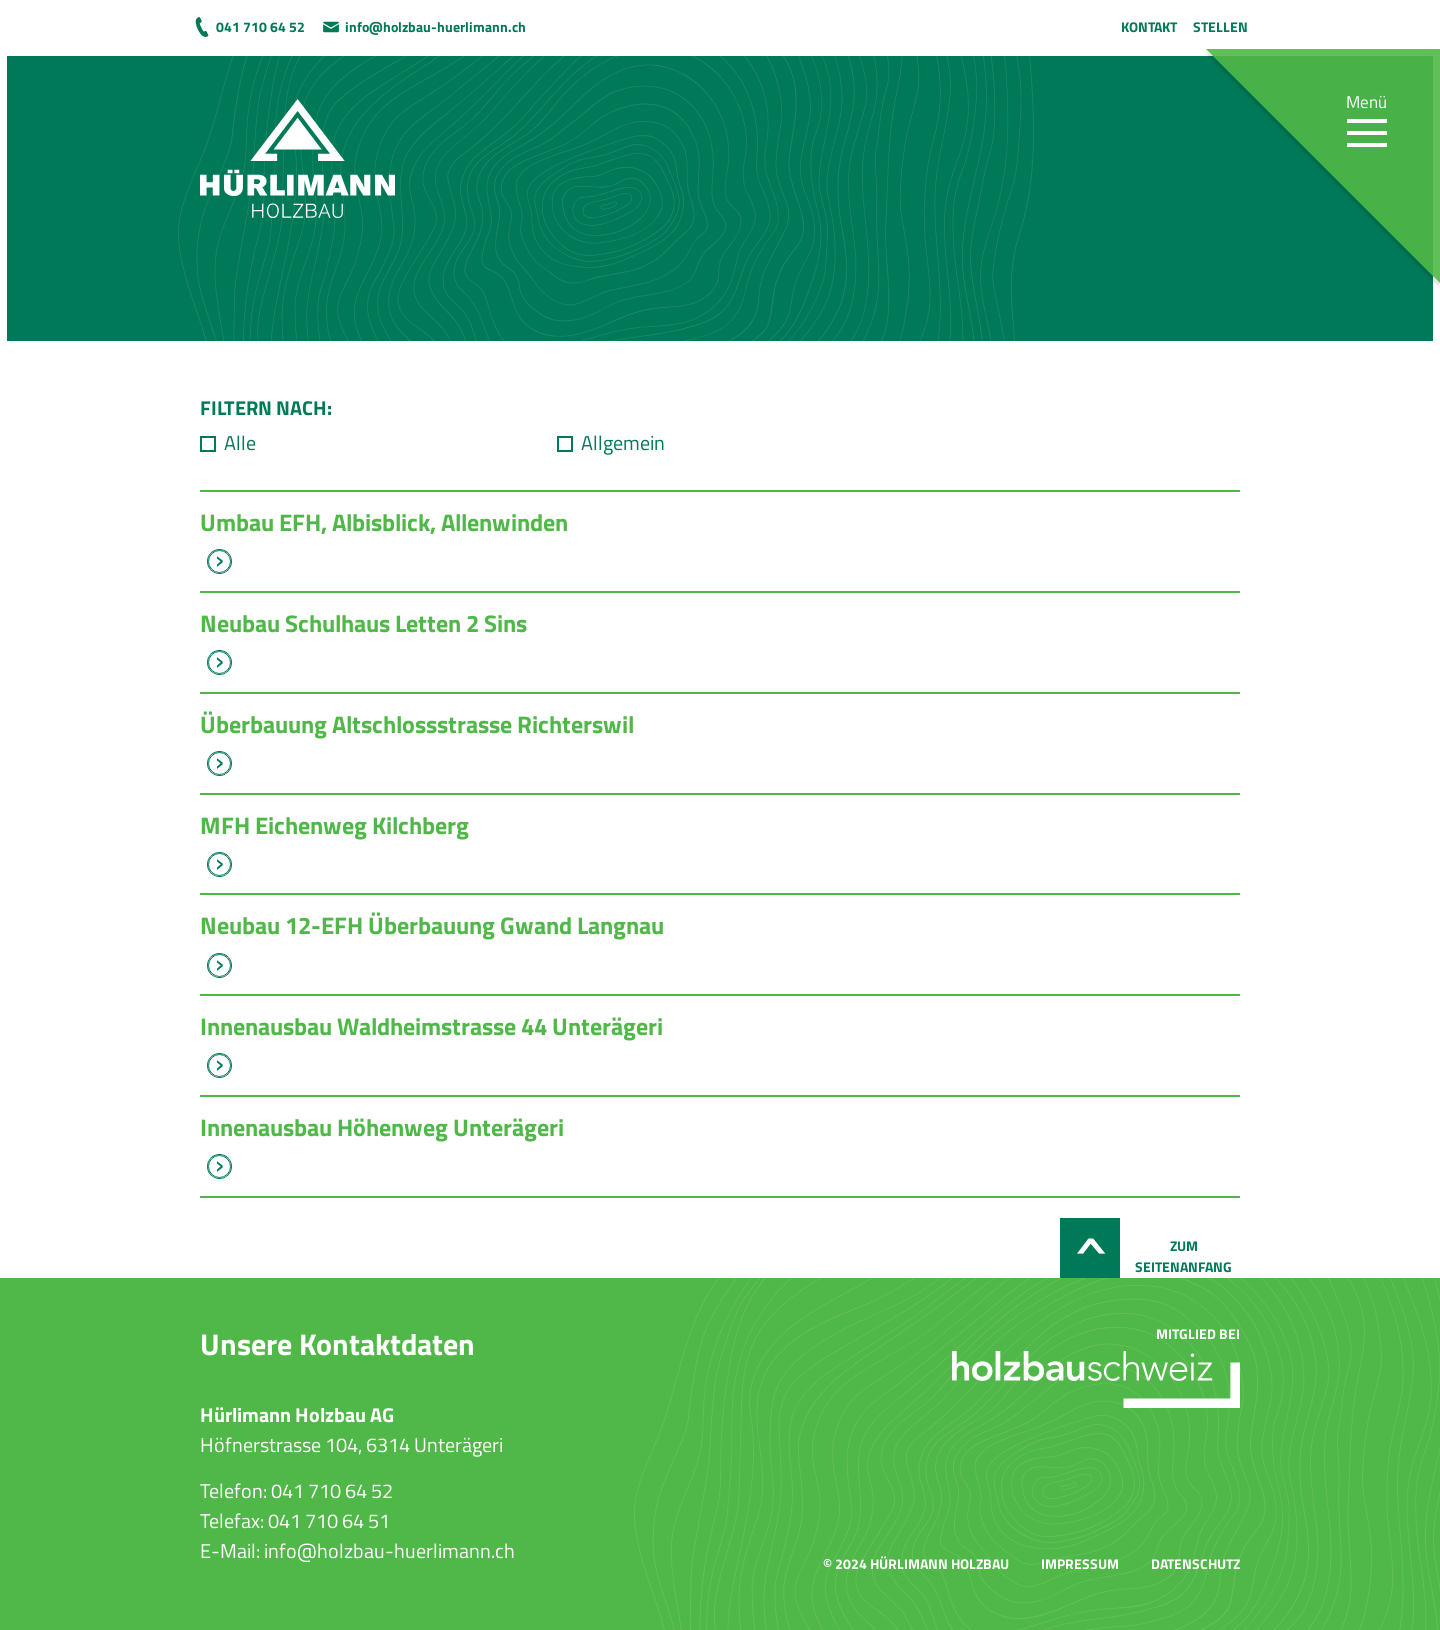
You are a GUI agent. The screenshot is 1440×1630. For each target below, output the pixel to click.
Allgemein (623, 443)
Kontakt (1149, 26)
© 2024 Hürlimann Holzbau (916, 1563)
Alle (240, 443)
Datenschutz (1195, 1563)
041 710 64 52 (260, 26)
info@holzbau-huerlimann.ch (435, 26)
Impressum (1080, 1563)
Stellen (1220, 26)
